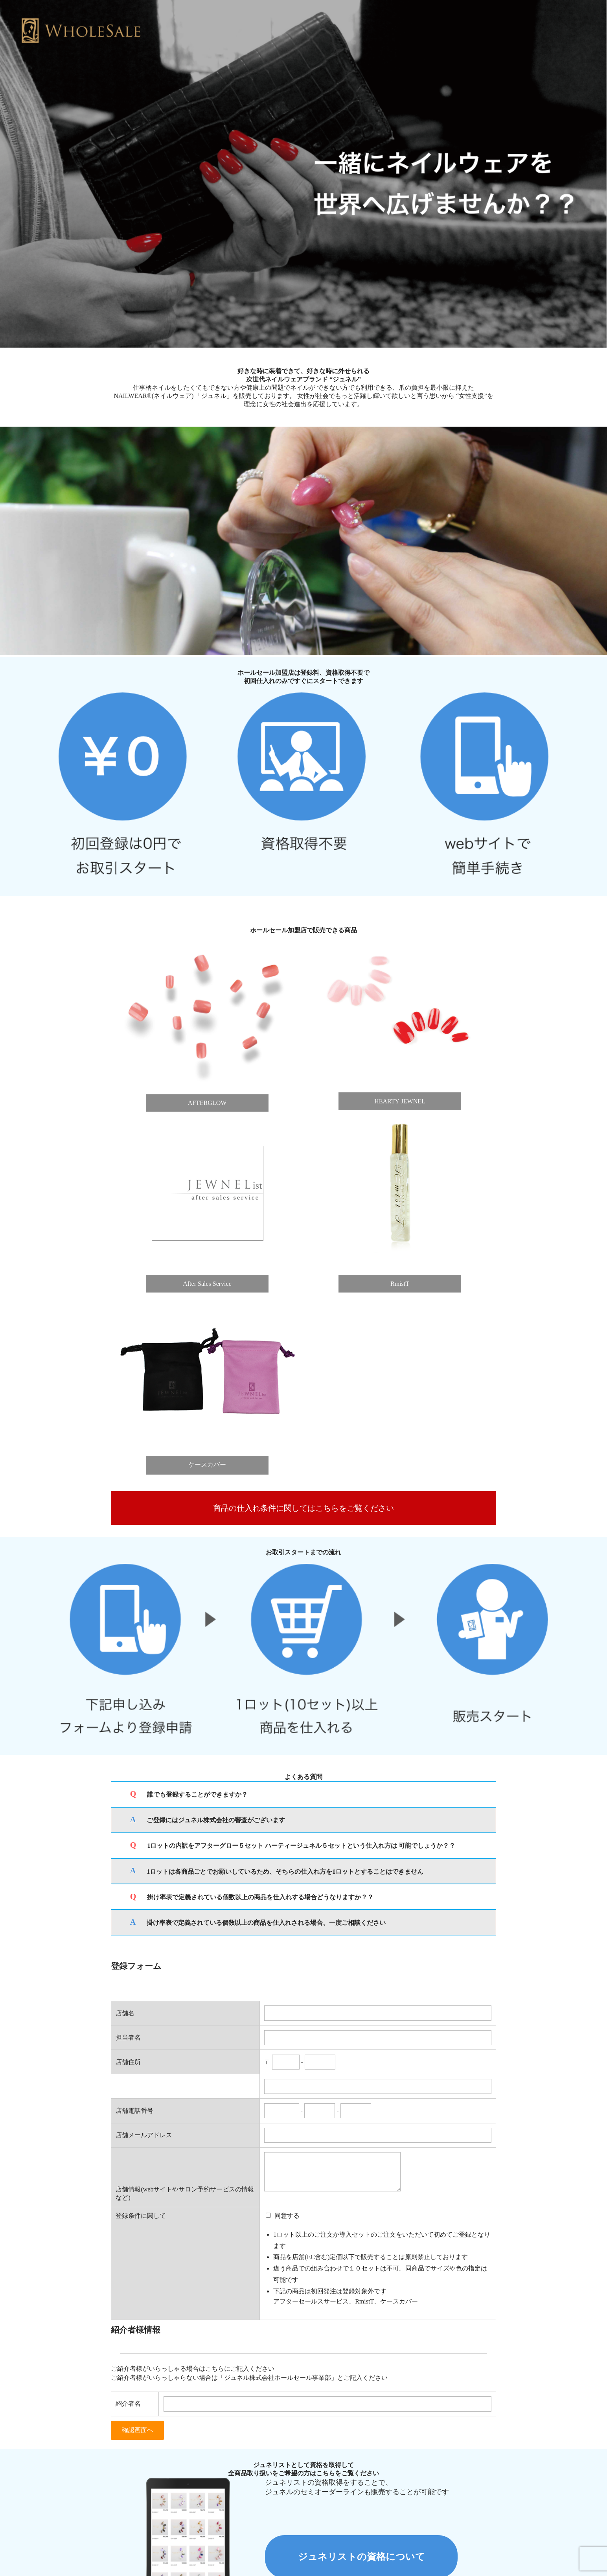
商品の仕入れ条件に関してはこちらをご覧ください (303, 1447)
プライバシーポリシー (240, 2537)
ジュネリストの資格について (361, 2441)
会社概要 (292, 2537)
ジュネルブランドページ (347, 2537)
